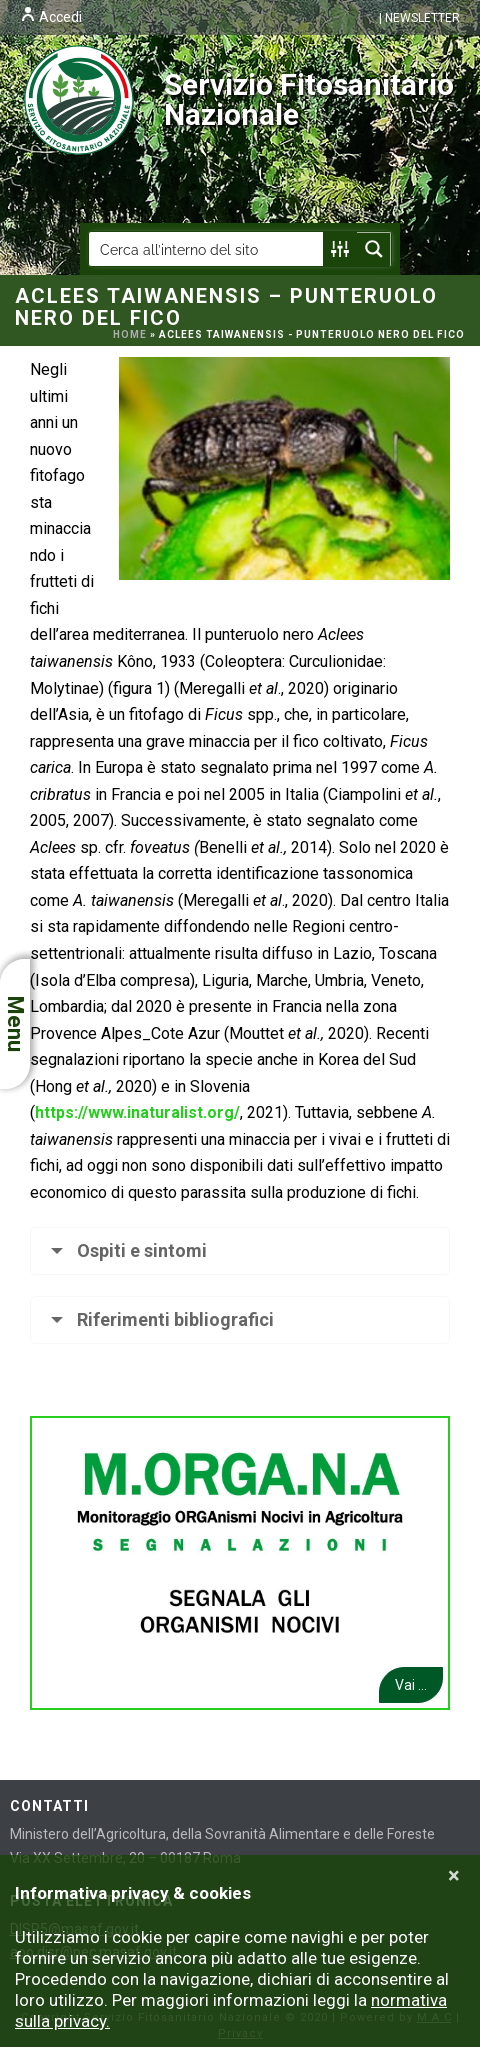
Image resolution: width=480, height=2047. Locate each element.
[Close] (454, 1876)
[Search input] (207, 249)
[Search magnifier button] (374, 249)
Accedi (51, 17)
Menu (15, 1024)
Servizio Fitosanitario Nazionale (239, 100)
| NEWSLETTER (419, 18)
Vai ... (411, 1685)
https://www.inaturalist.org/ (137, 1112)
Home (130, 334)
